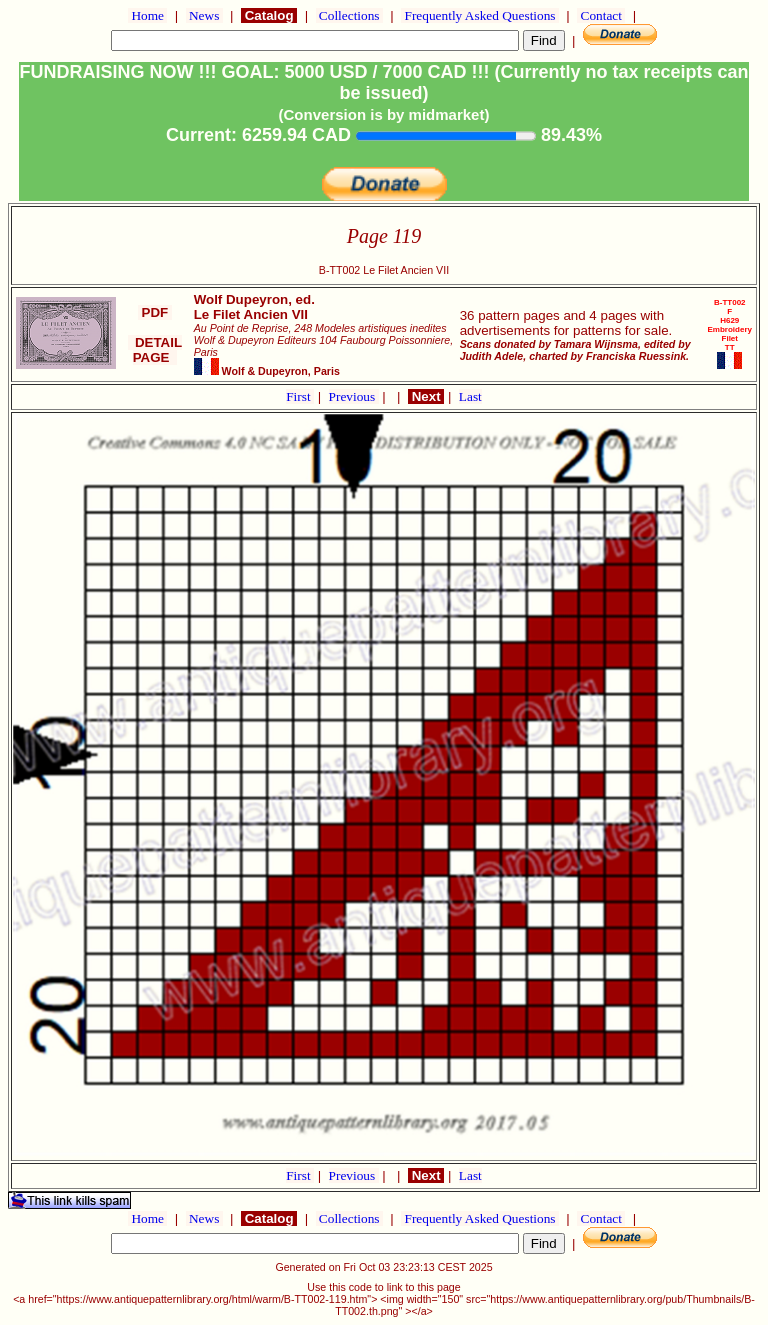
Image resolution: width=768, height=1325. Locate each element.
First (300, 396)
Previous (354, 396)
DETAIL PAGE (155, 350)
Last (470, 396)
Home (147, 15)
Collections (349, 15)
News (204, 15)
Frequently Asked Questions (480, 15)
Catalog (269, 15)
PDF (155, 312)
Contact (601, 15)
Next (426, 396)
